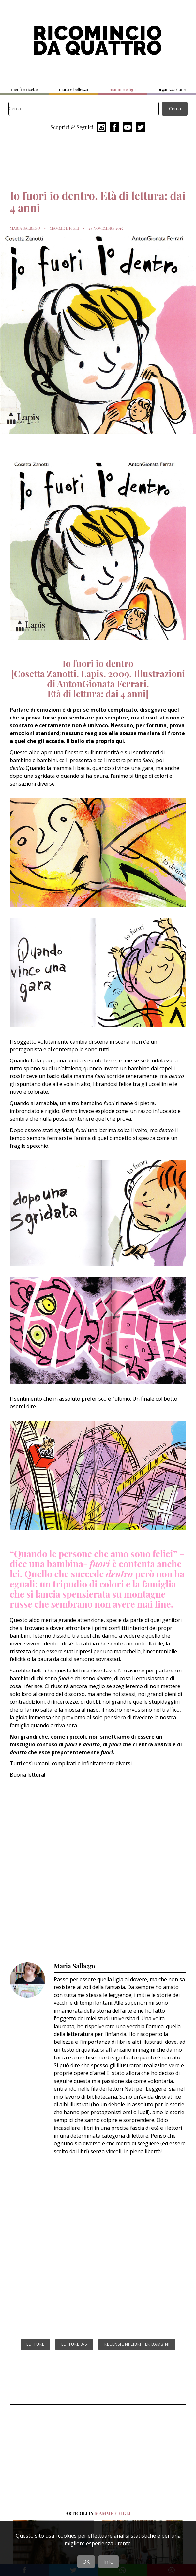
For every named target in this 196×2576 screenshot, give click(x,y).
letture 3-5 (74, 2344)
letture (35, 2344)
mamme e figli (122, 89)
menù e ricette (24, 89)
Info (108, 2561)
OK (86, 2561)
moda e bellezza (73, 89)
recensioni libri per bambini (137, 2344)
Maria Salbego (25, 228)
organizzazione (172, 89)
